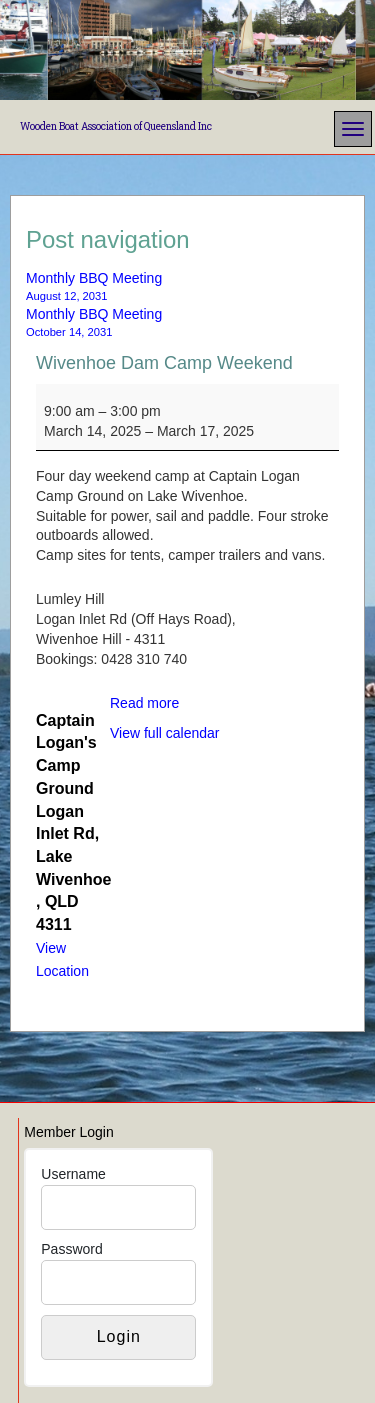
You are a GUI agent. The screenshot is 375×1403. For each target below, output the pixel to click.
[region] (187, 50)
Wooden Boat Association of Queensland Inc (116, 126)
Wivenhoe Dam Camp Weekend (164, 363)
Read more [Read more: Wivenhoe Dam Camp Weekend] (144, 703)
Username (73, 1174)
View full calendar (164, 733)
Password (71, 1249)
